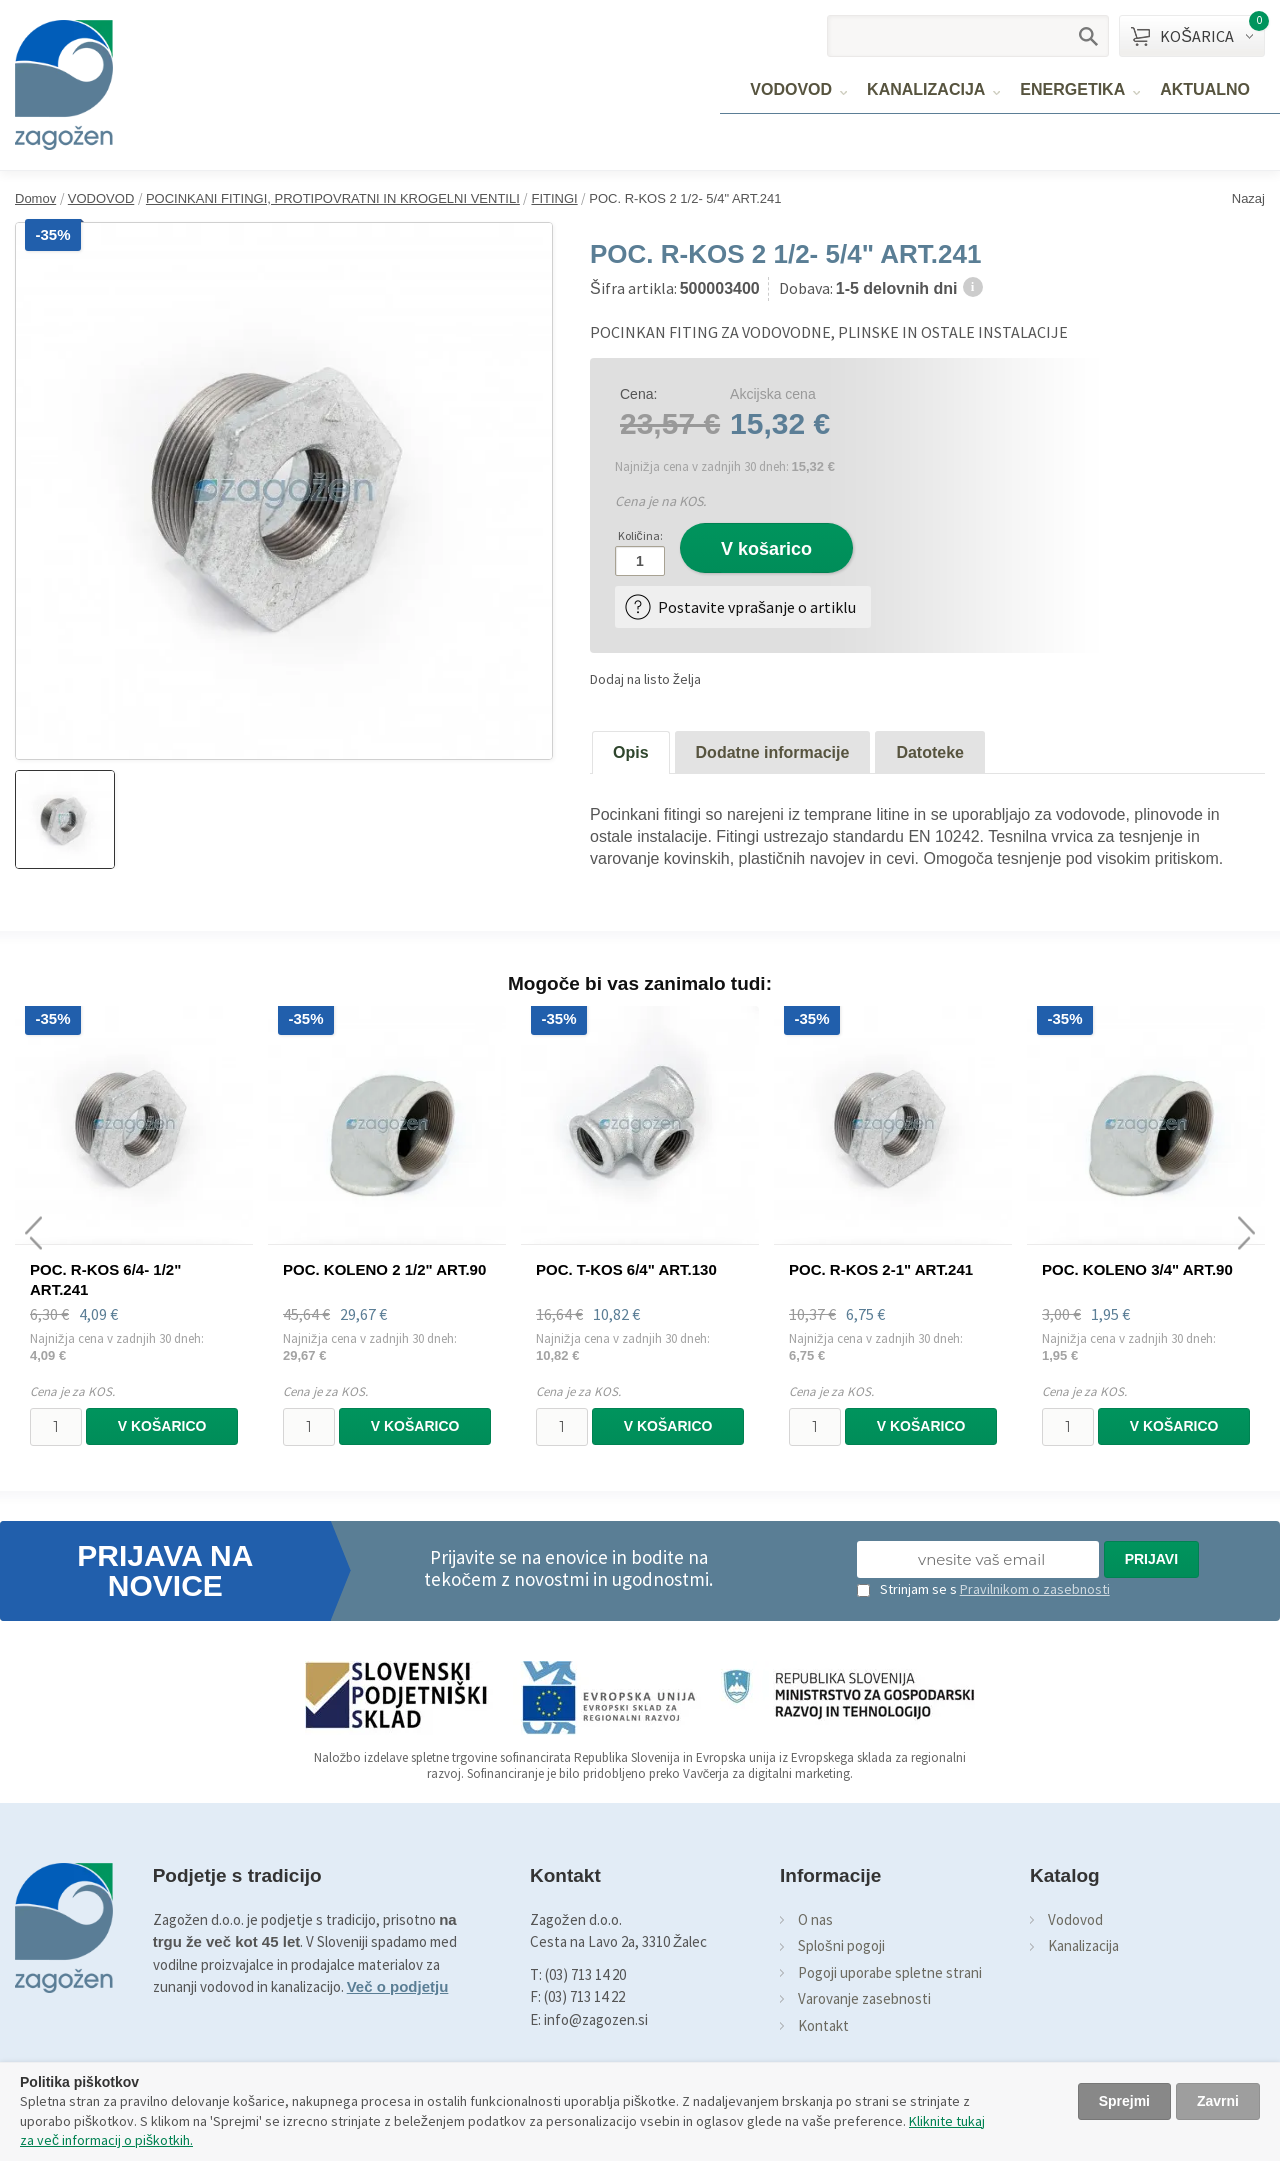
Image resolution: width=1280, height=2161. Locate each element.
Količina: (640, 535)
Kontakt (823, 2025)
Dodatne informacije (773, 752)
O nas (815, 1919)
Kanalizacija (1083, 1945)
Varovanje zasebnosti (864, 1998)
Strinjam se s (907, 1589)
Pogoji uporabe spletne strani (890, 1972)
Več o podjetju (398, 1986)
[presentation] (33, 1233)
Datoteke (930, 752)
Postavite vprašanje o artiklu (757, 607)
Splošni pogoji (841, 1945)
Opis (631, 752)
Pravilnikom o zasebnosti (1035, 1589)
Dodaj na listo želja (645, 679)
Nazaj (1248, 198)
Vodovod (1075, 1919)
